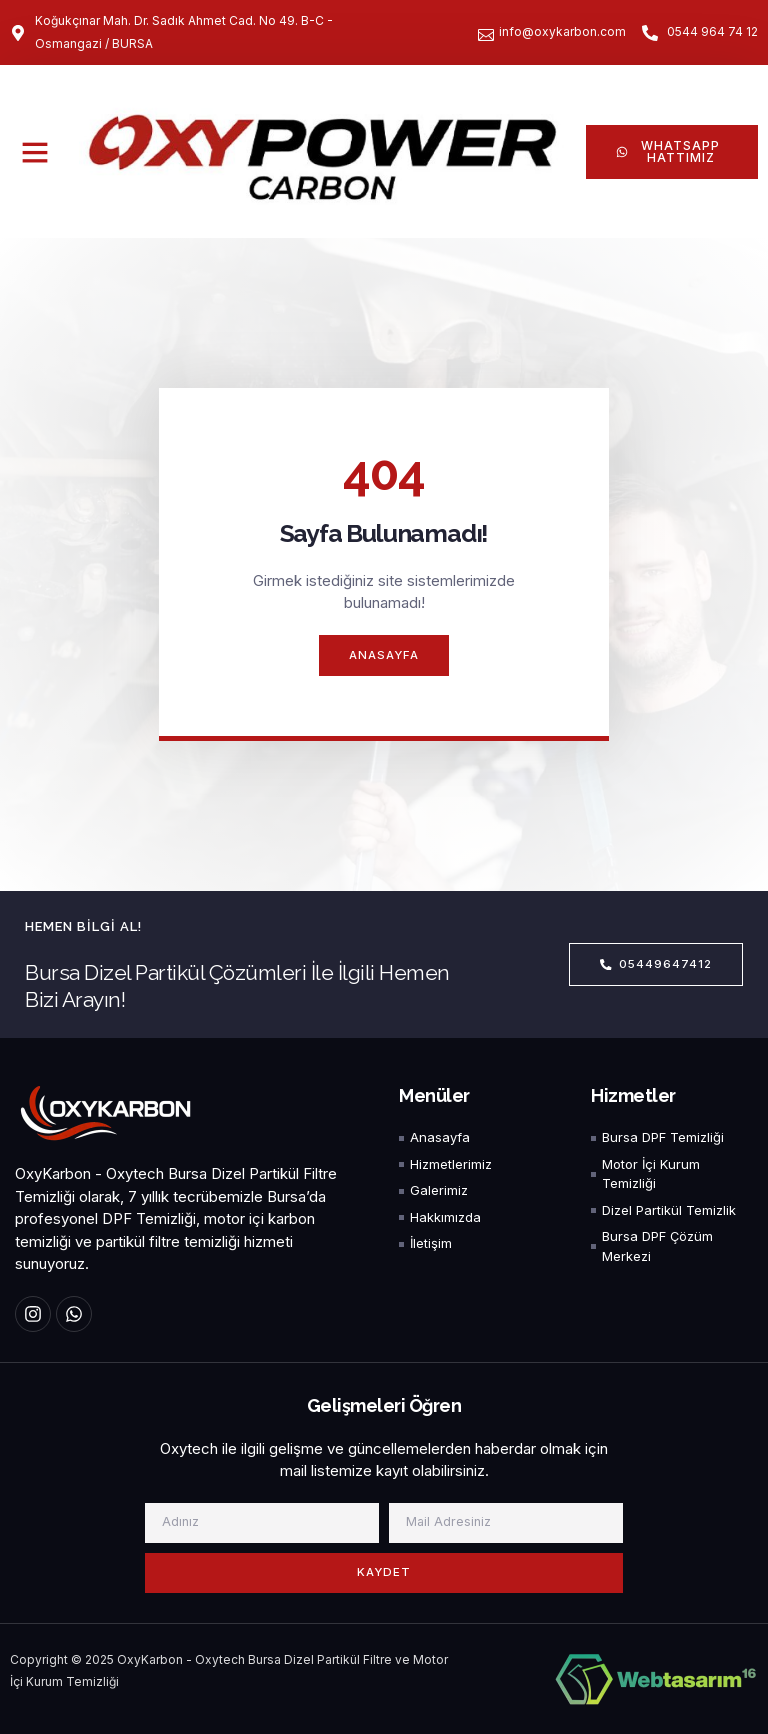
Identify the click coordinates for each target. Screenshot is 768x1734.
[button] (35, 152)
